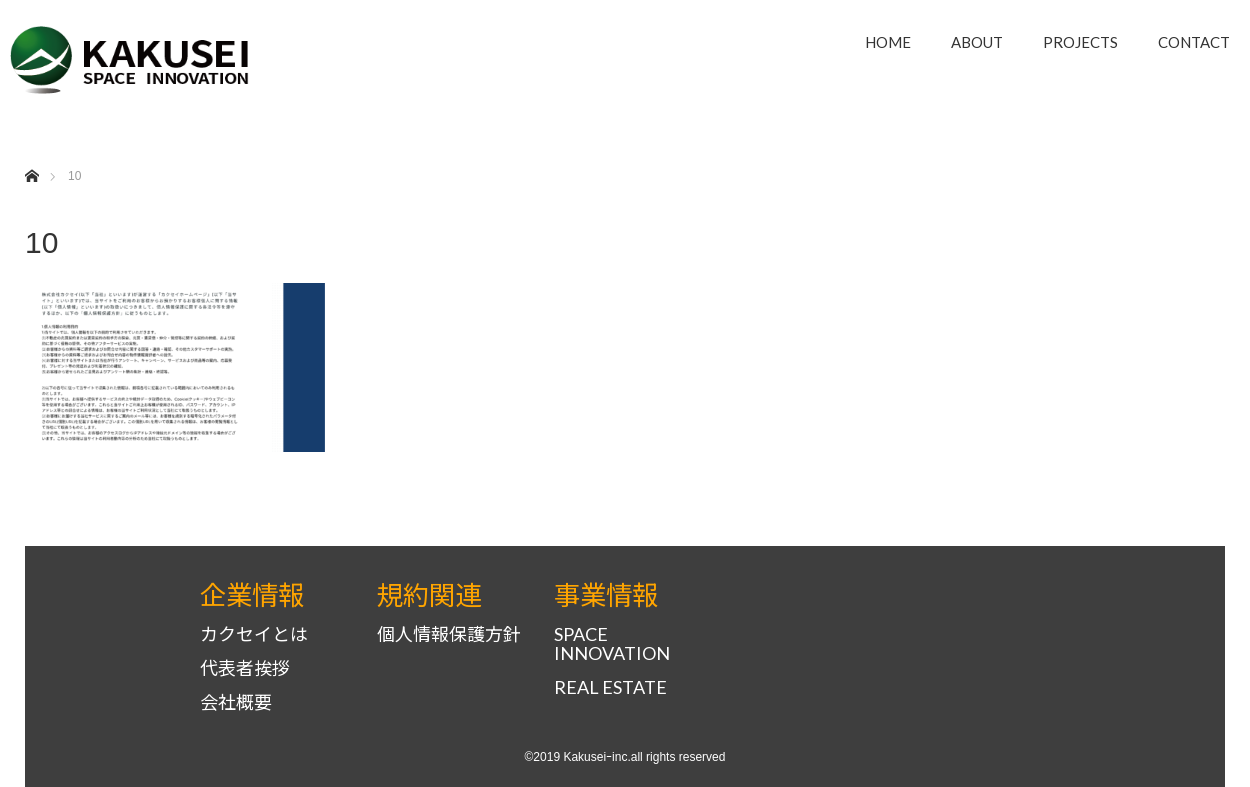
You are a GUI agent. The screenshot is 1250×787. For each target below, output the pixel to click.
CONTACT (1194, 42)
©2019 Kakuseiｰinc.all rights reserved (625, 757)
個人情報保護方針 (449, 634)
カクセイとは (254, 634)
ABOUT (977, 42)
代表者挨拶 (245, 668)
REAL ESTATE (610, 687)
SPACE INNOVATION (612, 644)
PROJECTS (1080, 42)
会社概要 (236, 702)
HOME (888, 42)
